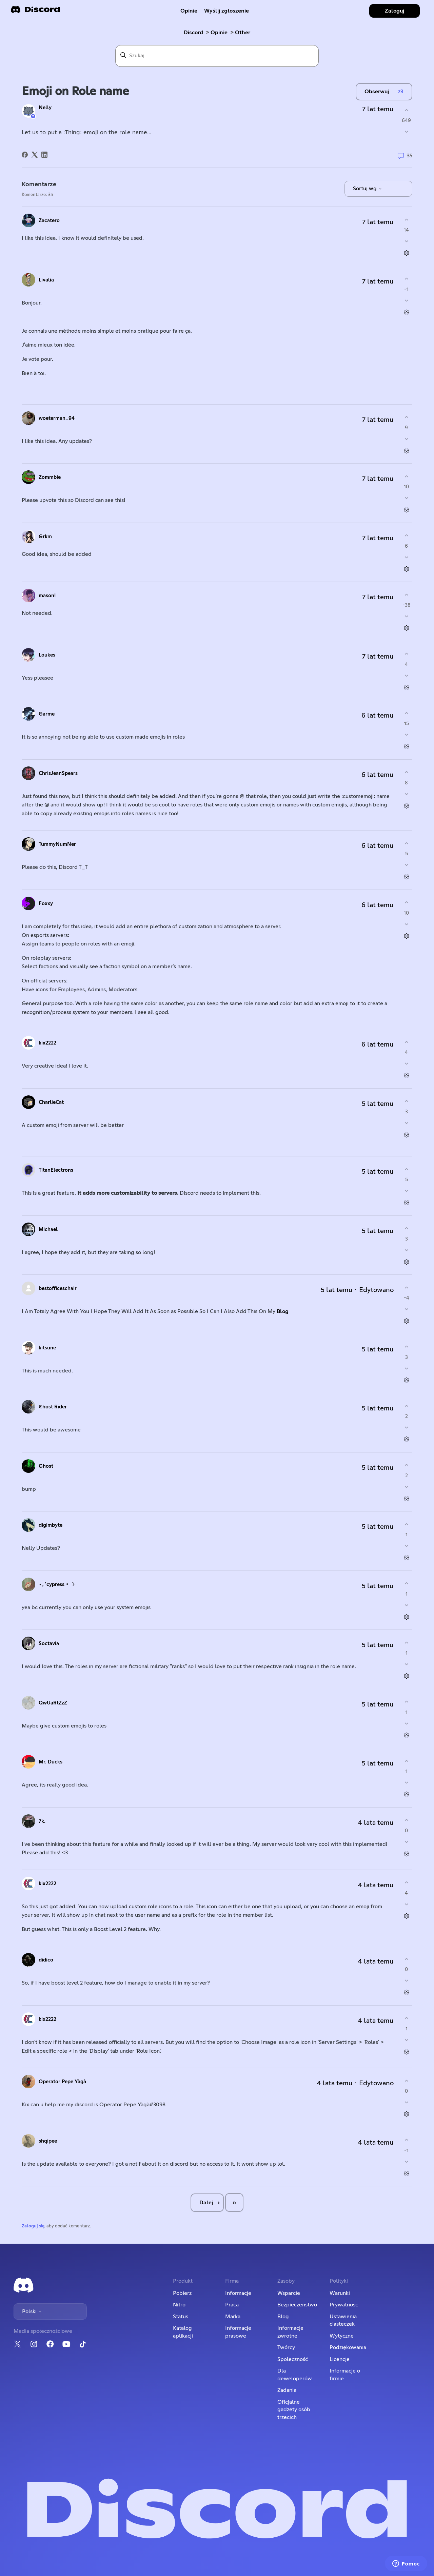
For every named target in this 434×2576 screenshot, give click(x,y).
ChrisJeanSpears (58, 773)
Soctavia (49, 1643)
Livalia (46, 279)
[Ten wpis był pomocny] (406, 110)
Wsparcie (288, 2293)
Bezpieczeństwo (297, 2304)
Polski (32, 2311)
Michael (48, 1229)
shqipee (48, 2141)
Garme (47, 714)
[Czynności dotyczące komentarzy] (406, 253)
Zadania (286, 2390)
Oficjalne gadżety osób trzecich (293, 2409)
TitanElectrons (56, 1170)
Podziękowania (348, 2347)
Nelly (45, 107)
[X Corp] (35, 155)
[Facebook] (25, 155)
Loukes (47, 655)
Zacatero (49, 220)
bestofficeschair (58, 1288)
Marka (232, 2316)
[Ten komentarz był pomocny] (406, 220)
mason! (47, 595)
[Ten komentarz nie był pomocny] (406, 241)
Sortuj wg (367, 188)
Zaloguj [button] (394, 11)
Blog (283, 1311)
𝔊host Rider (53, 1406)
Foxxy (46, 903)
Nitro (179, 2304)
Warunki (340, 2293)
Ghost (46, 1466)
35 (405, 156)
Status (180, 2316)
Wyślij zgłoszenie (226, 11)
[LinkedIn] (44, 155)
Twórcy (286, 2347)
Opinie (188, 11)
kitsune (47, 1347)
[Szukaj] (217, 56)
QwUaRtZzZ (53, 1702)
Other (242, 32)
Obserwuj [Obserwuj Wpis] (376, 91)
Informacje (238, 2293)
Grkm (45, 536)
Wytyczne (342, 2336)
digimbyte (50, 1525)
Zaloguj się (33, 2226)
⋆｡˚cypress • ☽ (57, 1584)
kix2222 (47, 1043)
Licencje (340, 2359)
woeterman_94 (57, 418)
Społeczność (292, 2359)
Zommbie (50, 477)
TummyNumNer (57, 844)
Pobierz (182, 2293)
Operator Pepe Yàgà (62, 2081)
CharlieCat (51, 1102)
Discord (193, 32)
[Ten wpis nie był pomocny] (406, 132)
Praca (232, 2304)
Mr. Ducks (50, 1761)
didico (46, 1960)
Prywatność (344, 2304)
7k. (42, 1821)
